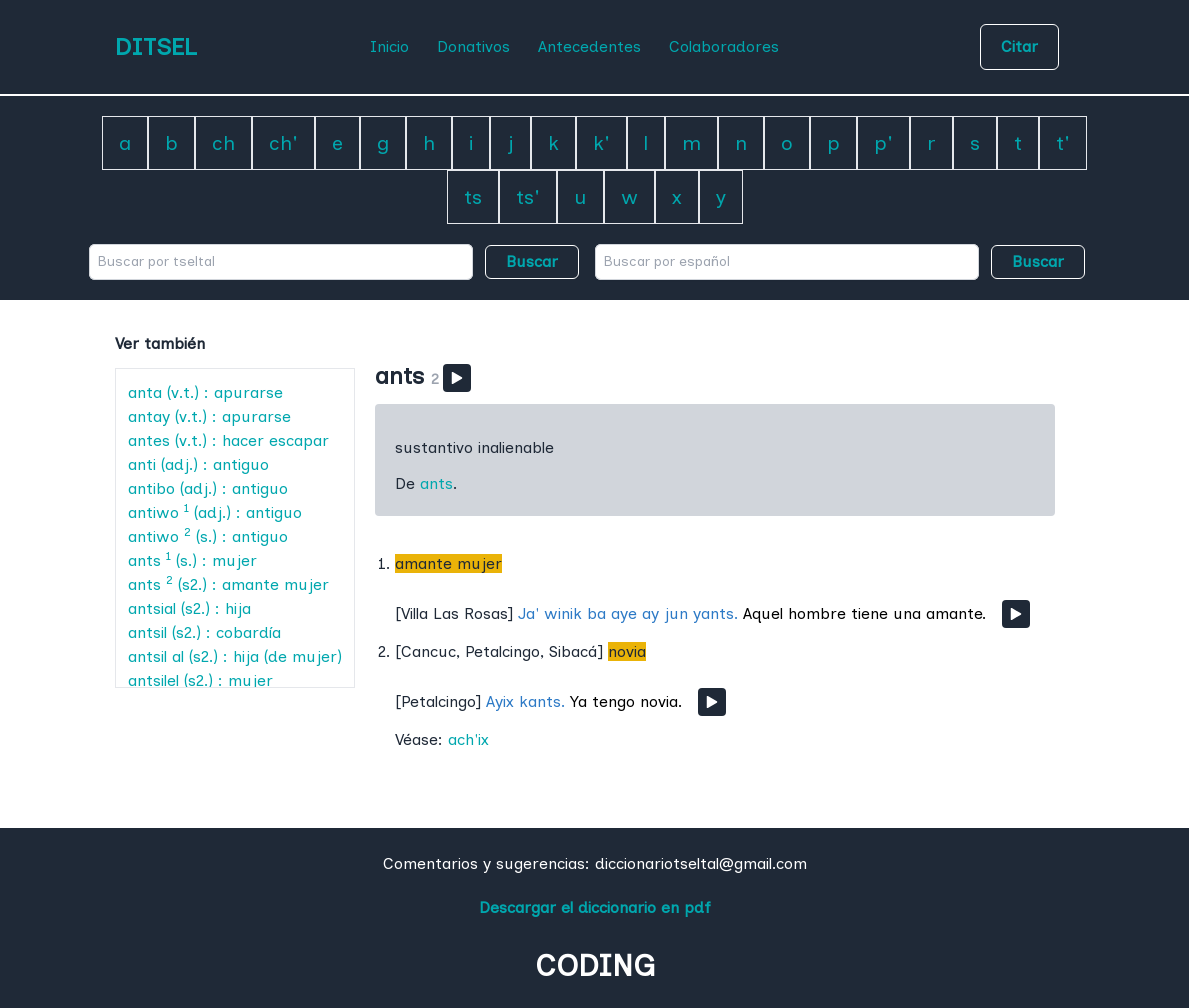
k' (601, 143)
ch (223, 143)
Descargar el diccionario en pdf (595, 907)
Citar (1019, 46)
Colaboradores (724, 46)
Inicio (389, 46)
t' (1063, 143)
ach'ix (468, 739)
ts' (528, 197)
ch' (283, 143)
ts (473, 197)
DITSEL (156, 46)
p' (883, 143)
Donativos (473, 46)
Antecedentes (589, 46)
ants (436, 483)
